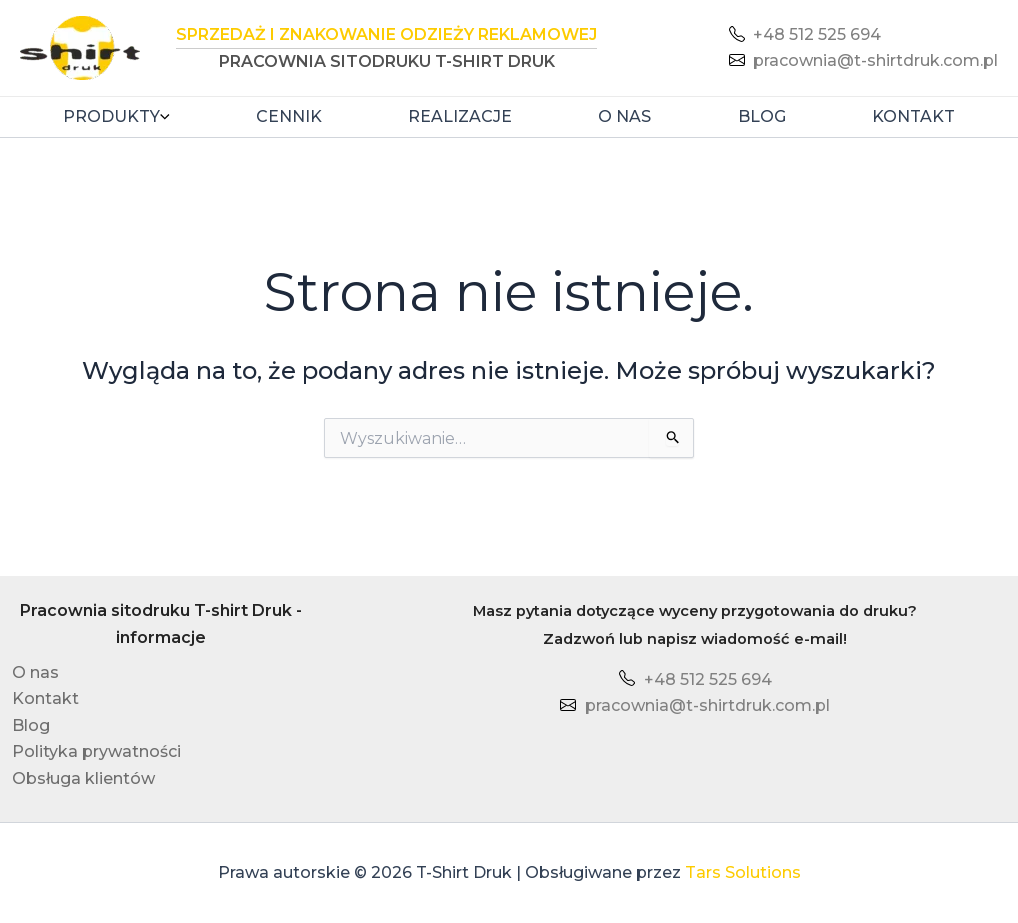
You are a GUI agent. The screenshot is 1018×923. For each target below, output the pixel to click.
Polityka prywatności (94, 751)
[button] (165, 117)
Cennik (289, 116)
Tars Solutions (743, 872)
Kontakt (913, 116)
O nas (624, 116)
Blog (762, 116)
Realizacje (460, 116)
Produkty (116, 117)
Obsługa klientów (81, 778)
